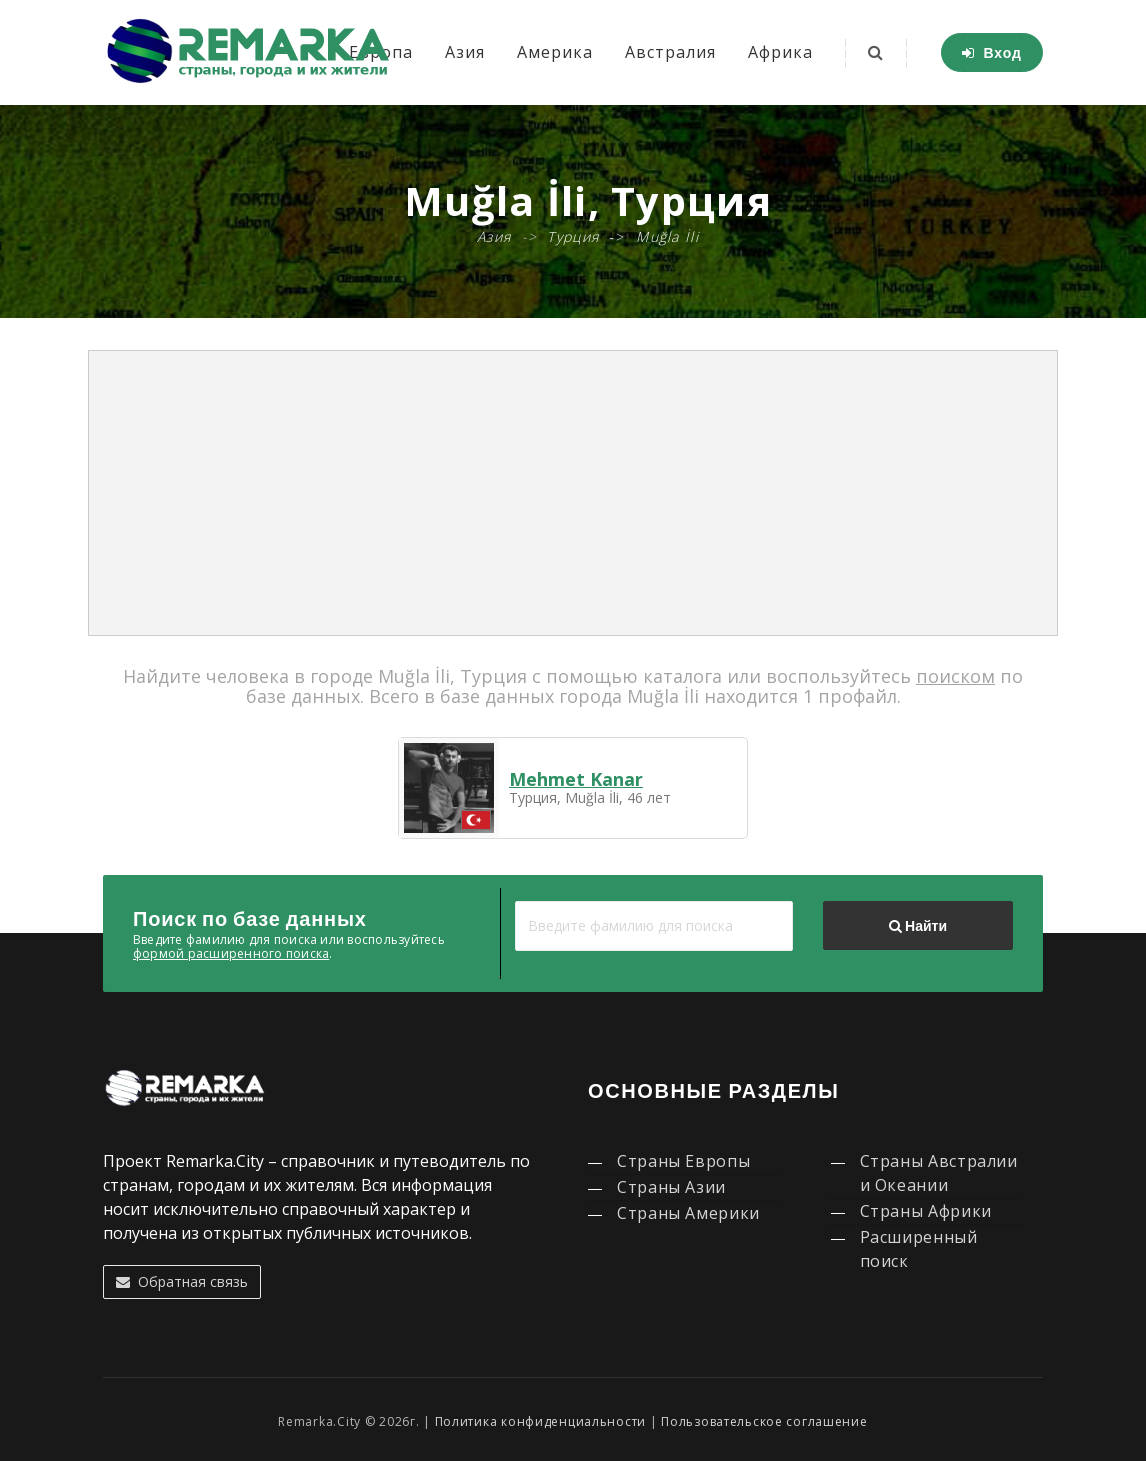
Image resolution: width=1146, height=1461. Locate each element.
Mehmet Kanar (576, 779)
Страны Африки (926, 1211)
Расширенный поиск (919, 1249)
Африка (780, 52)
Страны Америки (688, 1213)
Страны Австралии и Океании (939, 1173)
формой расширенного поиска (231, 953)
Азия (465, 52)
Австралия (670, 52)
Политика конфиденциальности (540, 1421)
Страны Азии (671, 1187)
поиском (955, 676)
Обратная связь (182, 1281)
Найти (918, 926)
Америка (555, 52)
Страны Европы (683, 1161)
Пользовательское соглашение (764, 1421)
